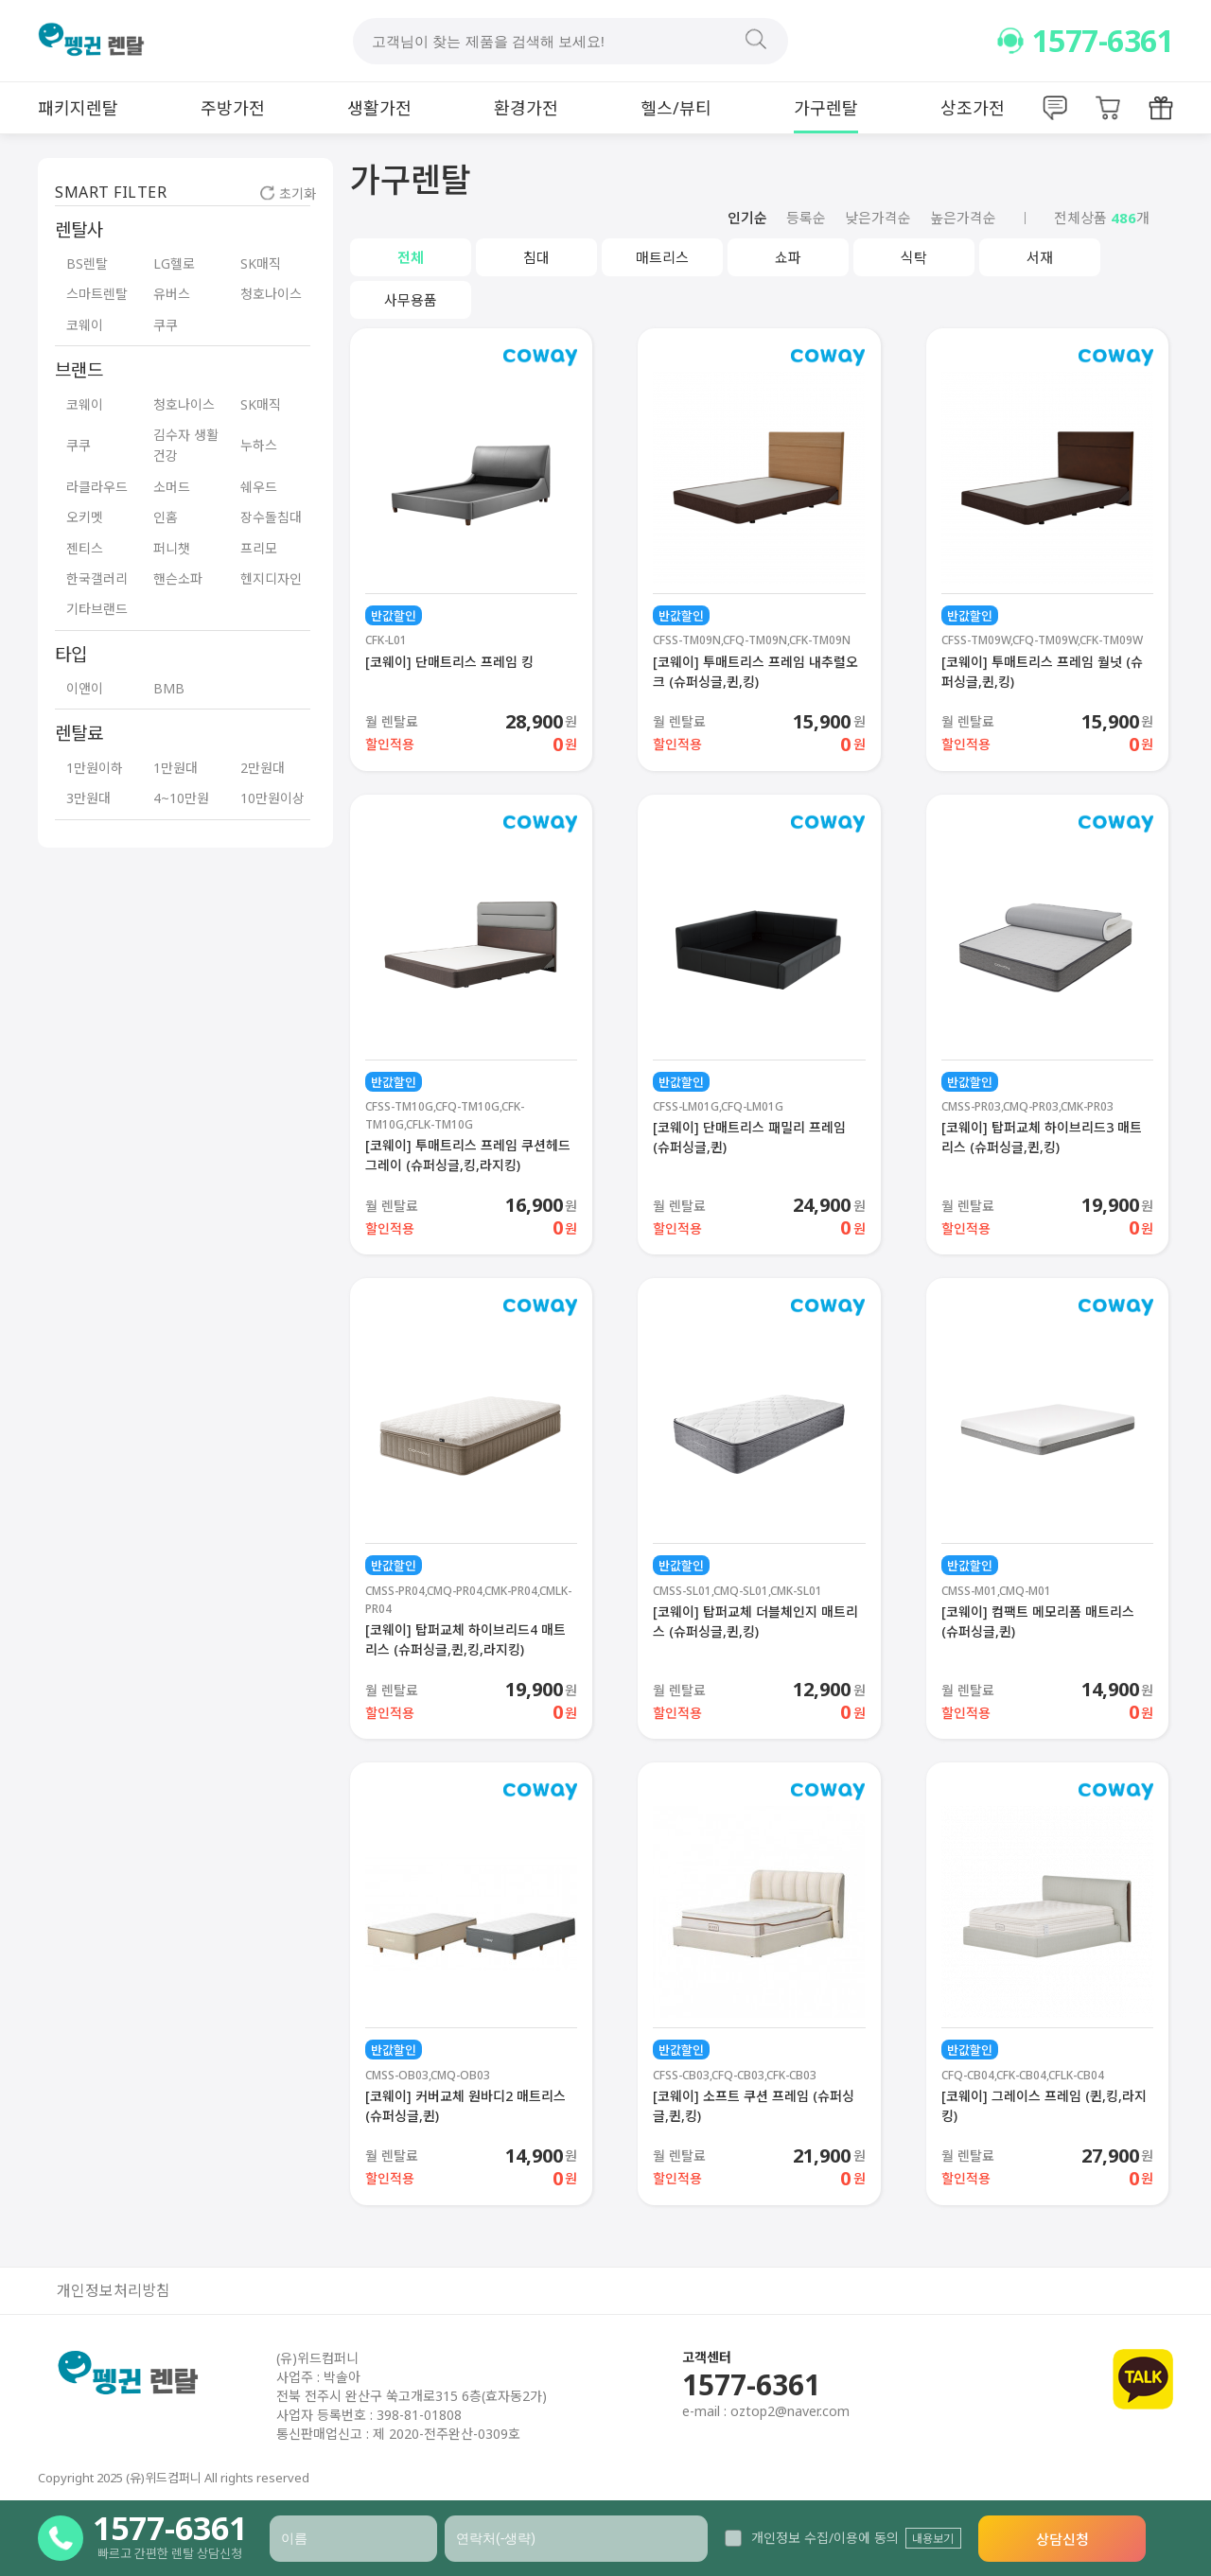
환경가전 (526, 107)
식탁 (914, 257)
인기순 (747, 217)
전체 (410, 257)
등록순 (806, 217)
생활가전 (379, 107)
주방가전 (233, 107)
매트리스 (662, 257)
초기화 (288, 193)
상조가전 (972, 107)
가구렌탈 (826, 107)
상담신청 (1062, 2539)
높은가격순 (963, 217)
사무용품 (410, 299)
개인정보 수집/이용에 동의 (812, 2538)
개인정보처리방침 (113, 2291)
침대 (536, 257)
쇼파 (788, 257)
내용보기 (933, 2539)
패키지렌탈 (78, 107)
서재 (1040, 257)
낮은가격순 (878, 217)
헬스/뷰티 (676, 107)
